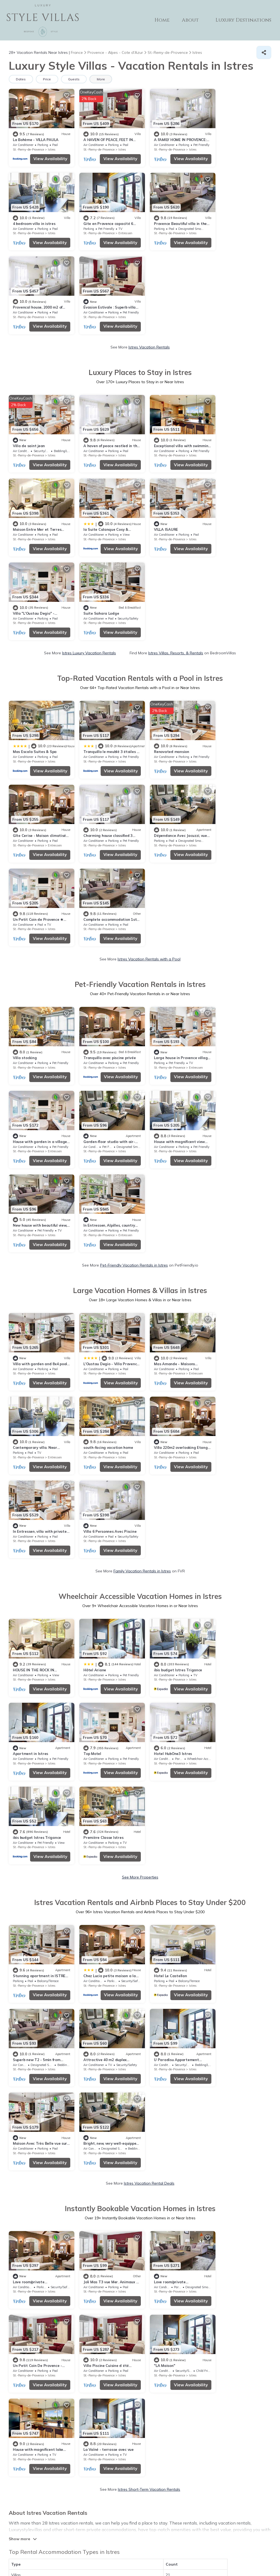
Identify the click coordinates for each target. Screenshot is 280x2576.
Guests (74, 79)
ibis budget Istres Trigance (171, 1229)
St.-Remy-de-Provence (28, 147)
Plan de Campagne (30, 2082)
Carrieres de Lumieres (166, 2116)
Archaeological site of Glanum (40, 2150)
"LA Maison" (90, 1746)
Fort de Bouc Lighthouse (169, 2218)
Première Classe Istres (233, 1310)
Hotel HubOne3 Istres (99, 1310)
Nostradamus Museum (33, 2218)
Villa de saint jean (29, 355)
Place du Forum (160, 2150)
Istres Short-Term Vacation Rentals (149, 1785)
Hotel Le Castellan (163, 1447)
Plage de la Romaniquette (36, 2066)
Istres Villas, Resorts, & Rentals (175, 476)
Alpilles (19, 2116)
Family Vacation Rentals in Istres (142, 1132)
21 (168, 1871)
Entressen (55, 229)
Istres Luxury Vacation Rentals (89, 476)
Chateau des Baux (163, 2099)
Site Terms (169, 2544)
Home (163, 20)
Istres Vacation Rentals (149, 258)
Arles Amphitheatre (164, 2082)
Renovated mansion (164, 573)
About (191, 20)
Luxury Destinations (244, 20)
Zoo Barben (157, 2201)
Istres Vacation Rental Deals (149, 1568)
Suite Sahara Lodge (231, 437)
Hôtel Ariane (91, 1229)
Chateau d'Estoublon (31, 2184)
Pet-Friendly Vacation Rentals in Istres (134, 914)
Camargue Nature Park (167, 2184)
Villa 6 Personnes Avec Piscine (240, 1093)
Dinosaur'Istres (160, 2066)
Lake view (57, 1917)
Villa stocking (25, 791)
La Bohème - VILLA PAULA (36, 137)
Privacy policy (143, 2544)
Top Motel (22, 1310)
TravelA (156, 2559)
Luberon (154, 2167)
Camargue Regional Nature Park (42, 2099)
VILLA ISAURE (92, 437)
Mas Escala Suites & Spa (35, 573)
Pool (13, 1917)
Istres (52, 147)
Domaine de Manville (31, 2133)
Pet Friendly (32, 1917)
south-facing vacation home (37, 1093)
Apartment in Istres (231, 1229)
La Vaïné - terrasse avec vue (239, 1746)
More (102, 79)
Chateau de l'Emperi (30, 2167)
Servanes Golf (25, 2201)
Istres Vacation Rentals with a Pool (149, 694)
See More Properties (140, 1350)
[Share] (263, 52)
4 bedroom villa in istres (235, 137)
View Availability (47, 156)
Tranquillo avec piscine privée (106, 793)
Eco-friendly (82, 1917)
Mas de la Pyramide (164, 2133)
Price (47, 79)
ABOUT (169, 2522)
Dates (21, 79)
